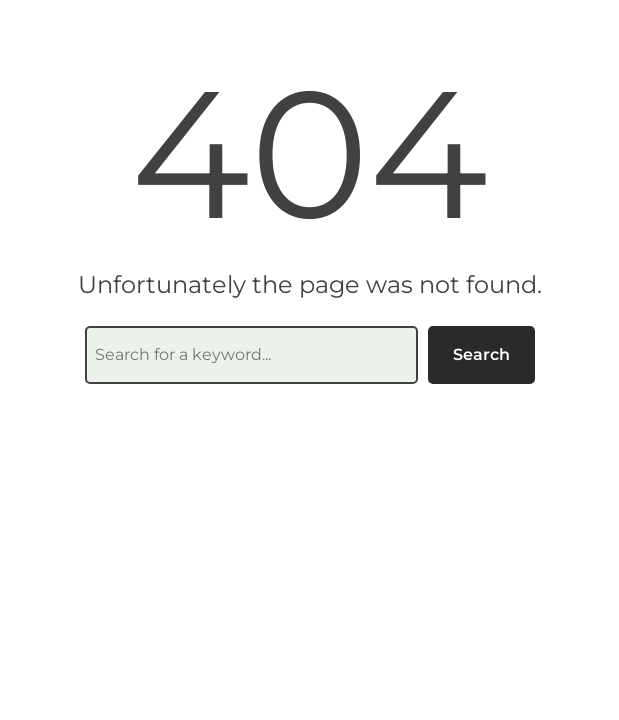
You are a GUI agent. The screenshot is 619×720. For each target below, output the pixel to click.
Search (481, 354)
